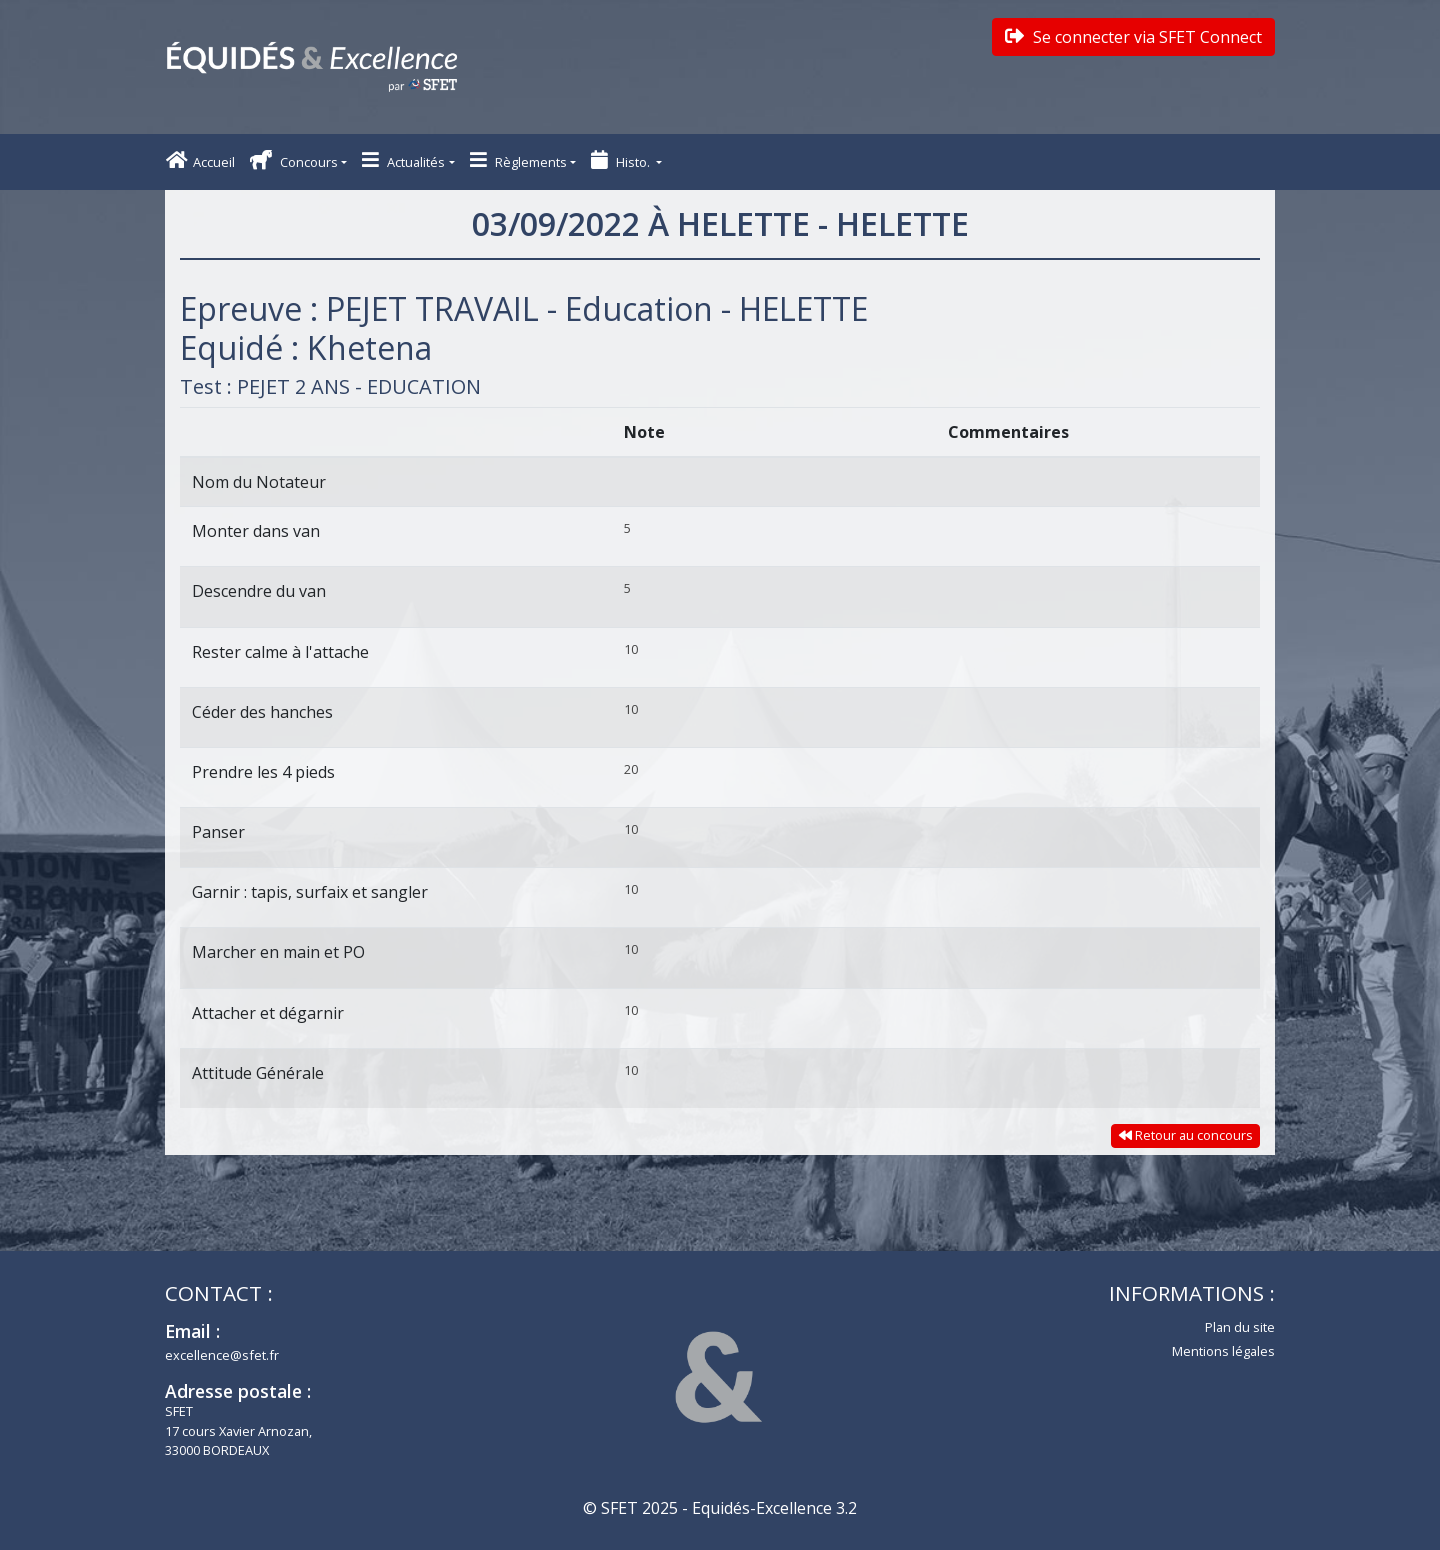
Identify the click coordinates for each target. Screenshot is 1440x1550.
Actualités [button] (403, 160)
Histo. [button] (622, 160)
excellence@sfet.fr (222, 1355)
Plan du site (1240, 1327)
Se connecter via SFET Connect (1133, 37)
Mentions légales (1223, 1351)
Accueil (200, 160)
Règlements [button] (518, 160)
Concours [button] (294, 160)
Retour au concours (1186, 1135)
